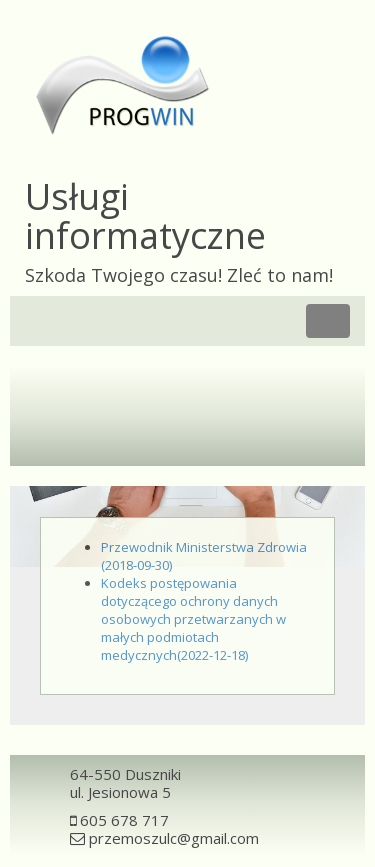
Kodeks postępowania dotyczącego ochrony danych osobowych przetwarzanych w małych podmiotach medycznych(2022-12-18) (193, 619)
